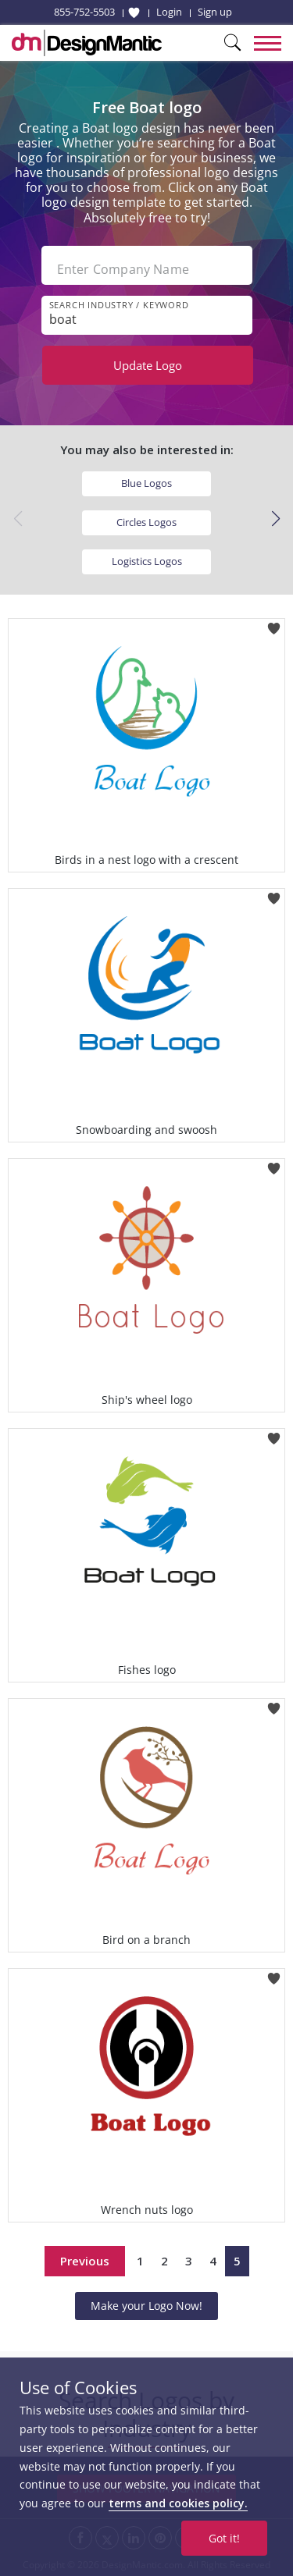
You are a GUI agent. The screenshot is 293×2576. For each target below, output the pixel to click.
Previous (84, 2261)
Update (147, 365)
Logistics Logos (147, 561)
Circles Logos (146, 522)
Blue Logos (146, 483)
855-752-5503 (84, 12)
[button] (275, 519)
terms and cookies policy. (178, 2503)
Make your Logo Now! (146, 2305)
